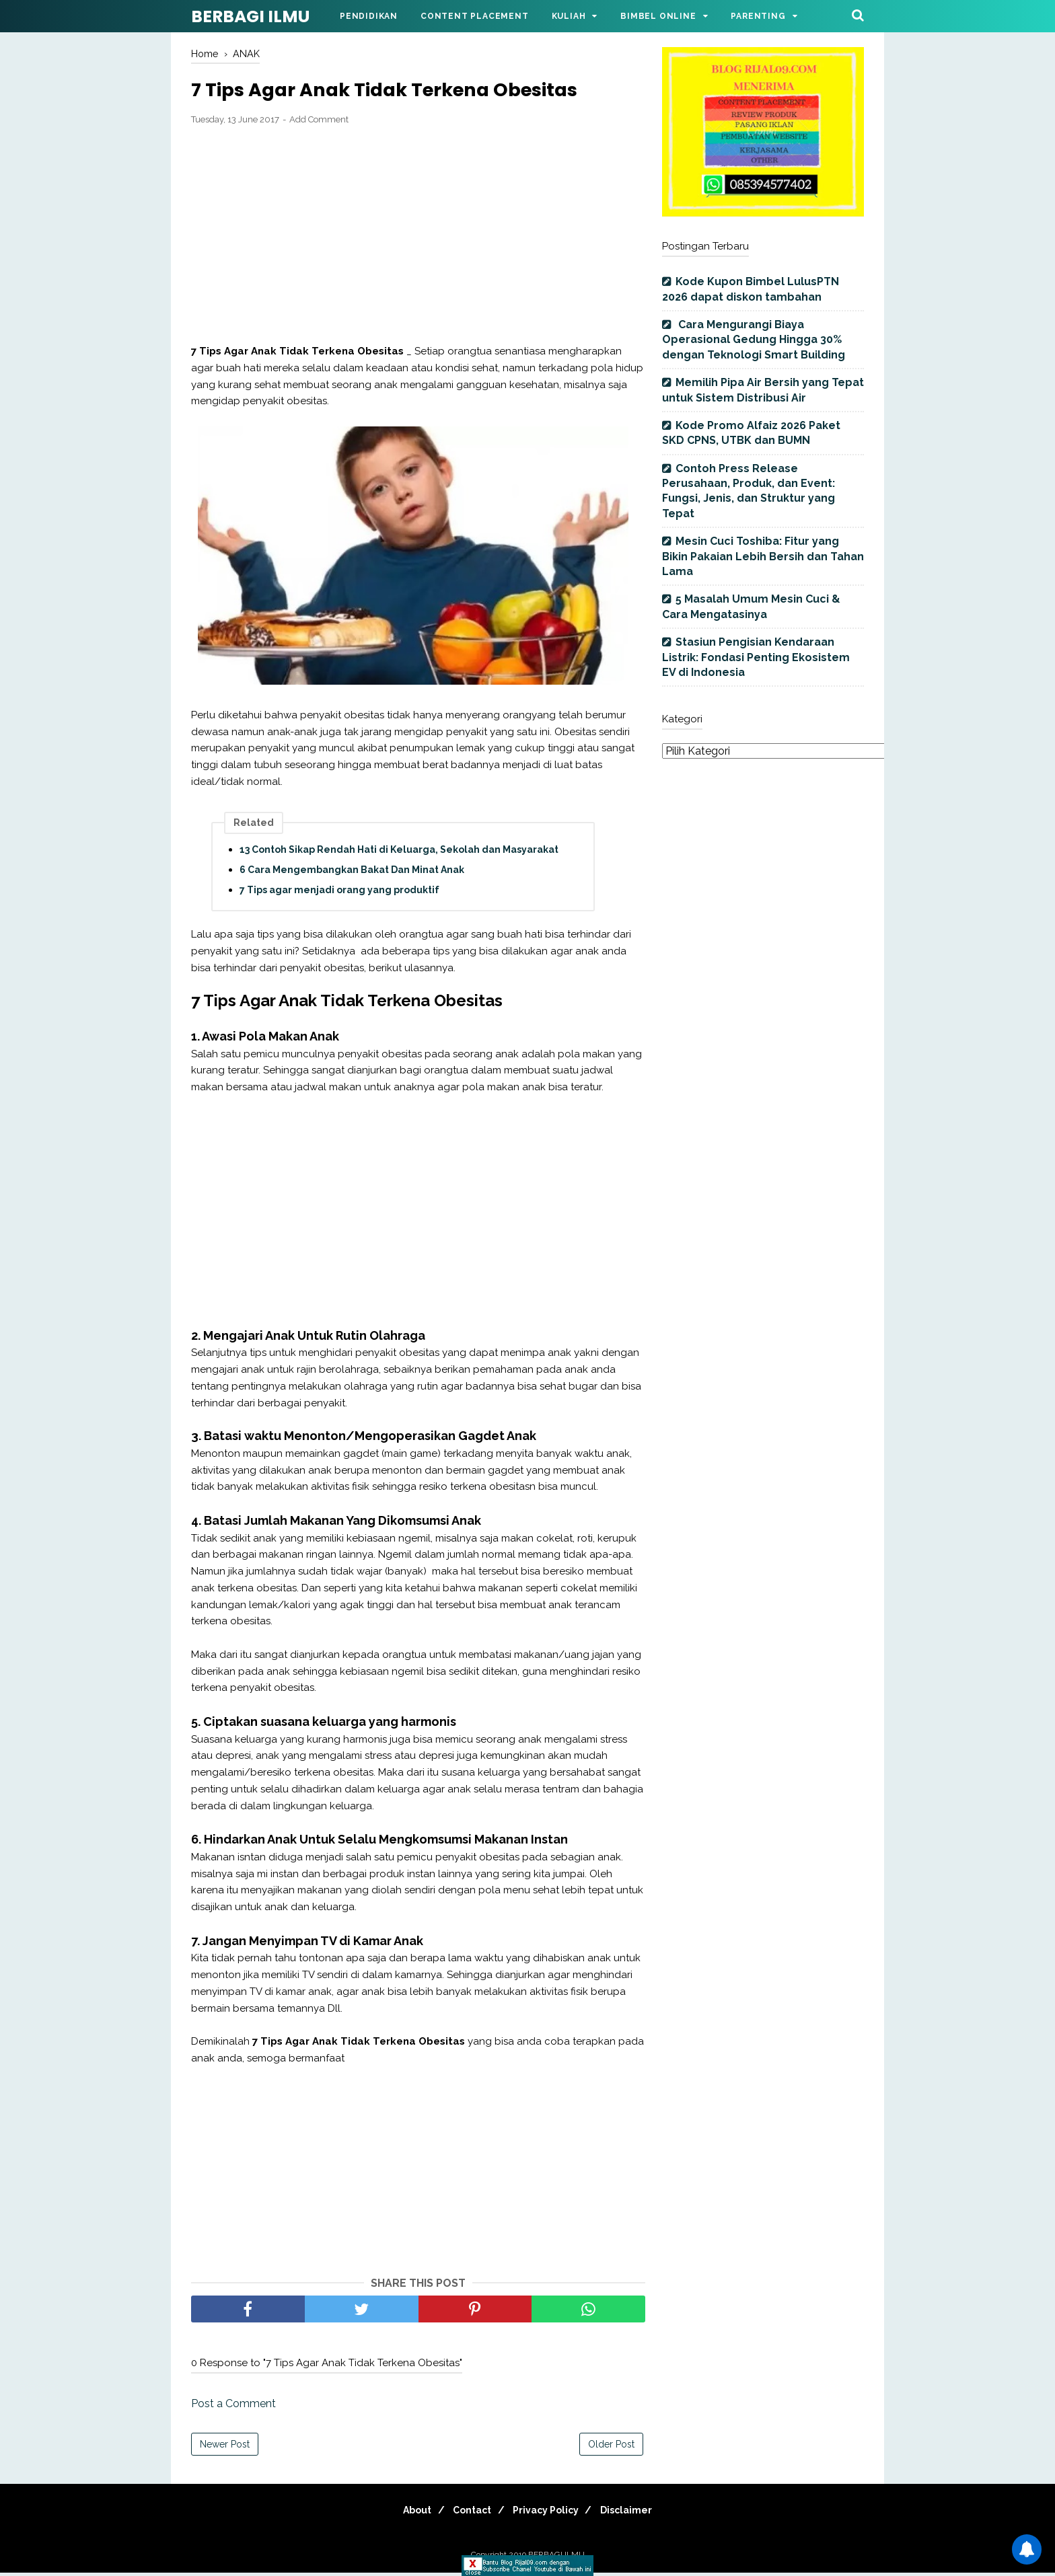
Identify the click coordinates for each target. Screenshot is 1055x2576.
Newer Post (225, 2447)
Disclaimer (637, 2513)
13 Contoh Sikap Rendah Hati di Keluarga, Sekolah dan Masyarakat (399, 852)
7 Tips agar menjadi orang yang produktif (339, 892)
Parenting (758, 16)
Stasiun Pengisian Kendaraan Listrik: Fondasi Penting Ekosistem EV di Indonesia (756, 657)
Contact (468, 2513)
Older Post (611, 2447)
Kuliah (569, 16)
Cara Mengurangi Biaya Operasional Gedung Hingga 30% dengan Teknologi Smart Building (753, 339)
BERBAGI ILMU (250, 16)
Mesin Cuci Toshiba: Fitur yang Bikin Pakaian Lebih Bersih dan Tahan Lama (763, 556)
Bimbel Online (658, 16)
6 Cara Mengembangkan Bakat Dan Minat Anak (352, 872)
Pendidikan (369, 16)
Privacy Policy (550, 2513)
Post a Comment (233, 2406)
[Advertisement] (418, 238)
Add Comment (319, 123)
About (406, 2513)
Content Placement (475, 16)
